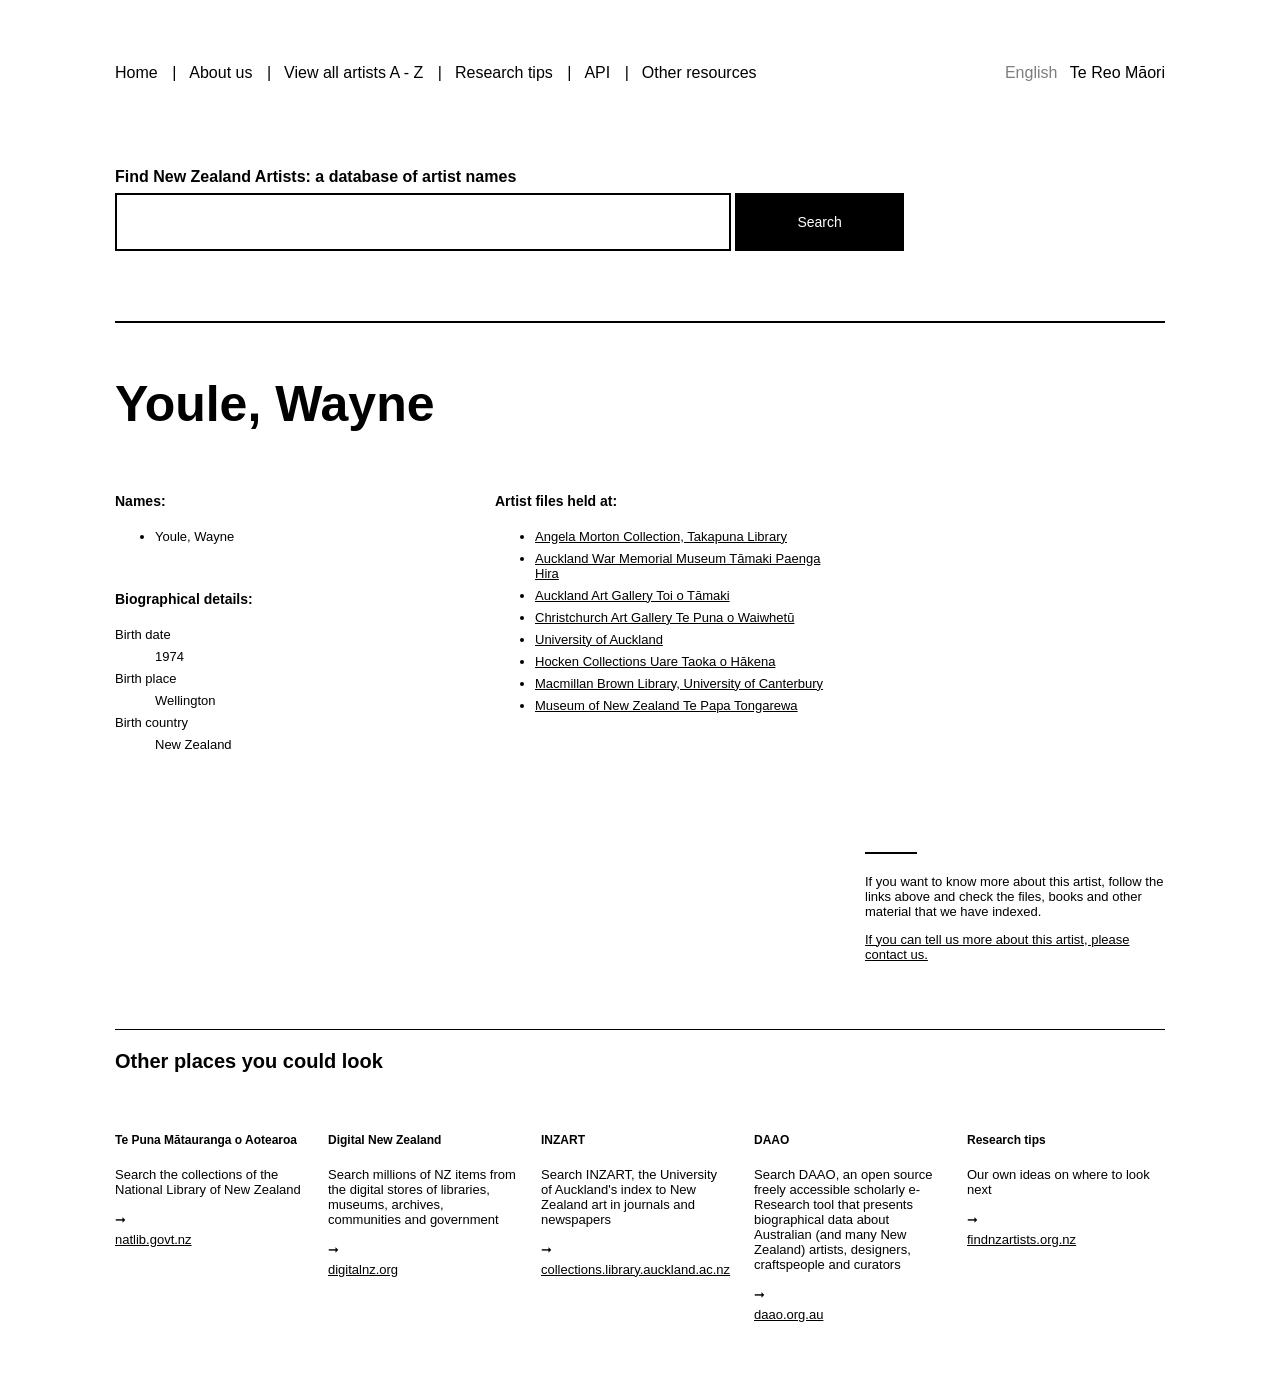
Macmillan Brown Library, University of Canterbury (679, 683)
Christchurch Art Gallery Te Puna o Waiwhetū (664, 617)
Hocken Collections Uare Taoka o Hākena (655, 661)
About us (220, 72)
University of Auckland (599, 639)
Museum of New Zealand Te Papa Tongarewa (666, 705)
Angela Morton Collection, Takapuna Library (661, 536)
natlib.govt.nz (153, 1239)
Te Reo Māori (1117, 72)
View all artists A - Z (353, 72)
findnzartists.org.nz (1021, 1239)
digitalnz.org (363, 1269)
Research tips (504, 72)
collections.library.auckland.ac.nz (635, 1269)
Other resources (699, 72)
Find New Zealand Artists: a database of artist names (315, 176)
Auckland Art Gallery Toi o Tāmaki (632, 595)
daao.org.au (788, 1314)
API (597, 72)
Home (136, 72)
